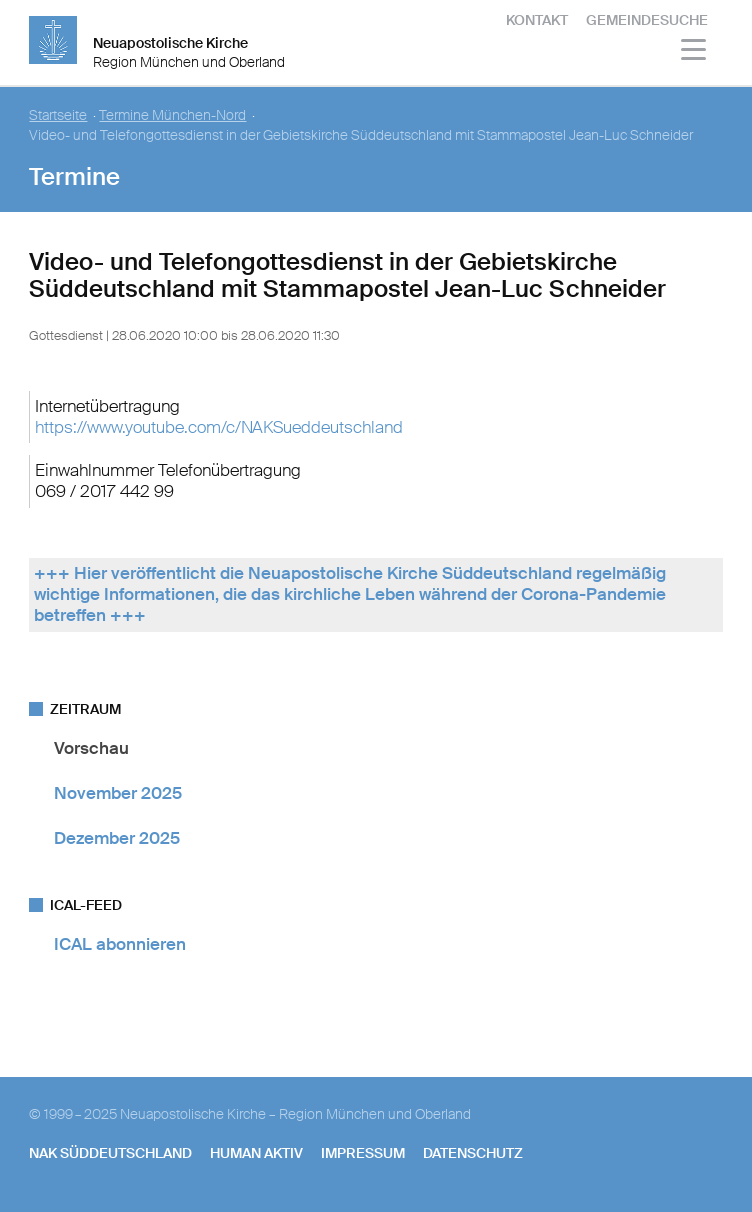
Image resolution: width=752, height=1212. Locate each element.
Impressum (363, 1153)
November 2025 (118, 793)
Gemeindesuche (647, 20)
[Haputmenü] (694, 52)
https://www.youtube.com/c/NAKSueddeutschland (219, 427)
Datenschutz (473, 1153)
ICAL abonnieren (120, 944)
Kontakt (537, 20)
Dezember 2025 (117, 838)
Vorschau (91, 748)
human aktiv (256, 1153)
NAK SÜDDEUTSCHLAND (110, 1153)
